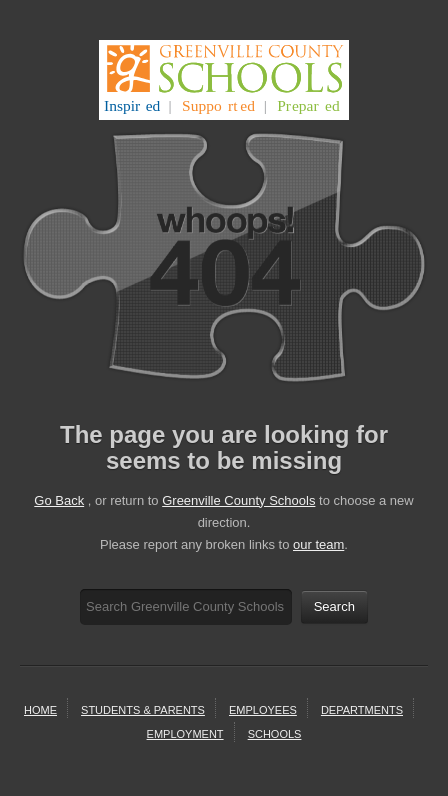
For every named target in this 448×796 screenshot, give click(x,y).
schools (275, 734)
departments (362, 710)
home (40, 710)
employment (185, 734)
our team (318, 544)
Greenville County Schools (238, 500)
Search (334, 606)
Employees (263, 710)
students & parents (143, 710)
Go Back (59, 500)
